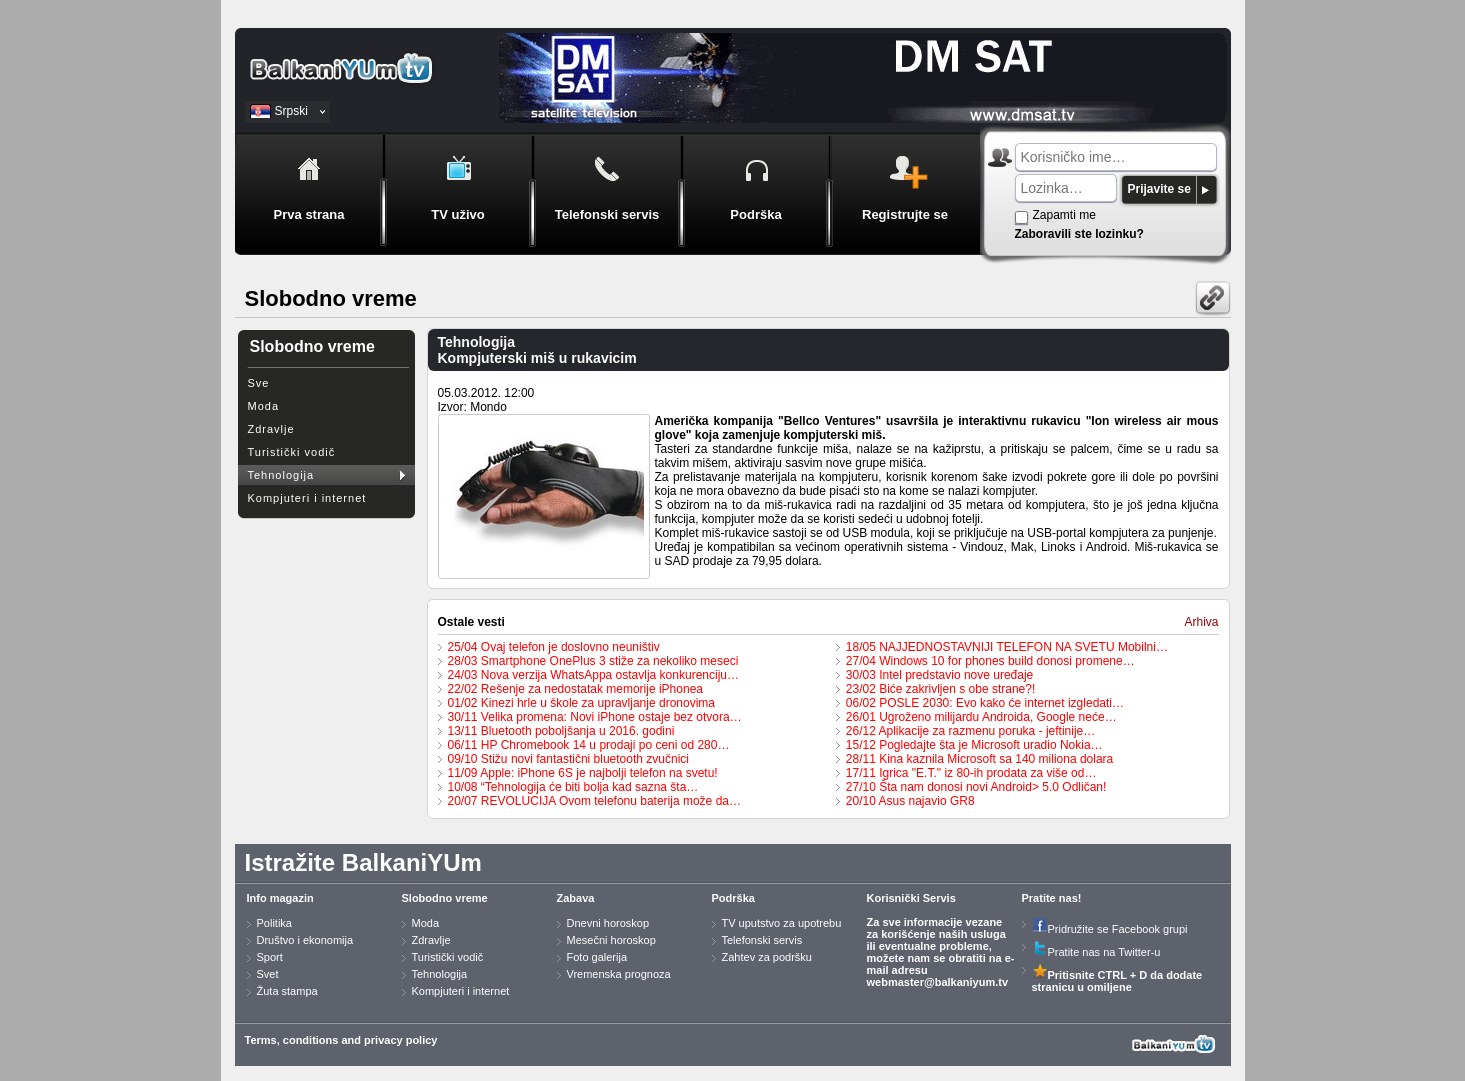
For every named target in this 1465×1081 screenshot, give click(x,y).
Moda (264, 406)
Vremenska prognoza (619, 974)
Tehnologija (281, 475)
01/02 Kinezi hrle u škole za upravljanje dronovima (582, 703)
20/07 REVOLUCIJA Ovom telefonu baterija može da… (594, 801)
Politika (274, 923)
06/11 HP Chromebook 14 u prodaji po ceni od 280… (589, 745)
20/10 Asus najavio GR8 (910, 801)
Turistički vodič (292, 452)
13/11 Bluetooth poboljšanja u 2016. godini (561, 731)
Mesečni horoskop (611, 940)
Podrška (733, 898)
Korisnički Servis (911, 898)
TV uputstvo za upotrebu (782, 923)
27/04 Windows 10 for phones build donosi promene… (990, 661)
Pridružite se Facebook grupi (1110, 929)
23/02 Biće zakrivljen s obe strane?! (940, 689)
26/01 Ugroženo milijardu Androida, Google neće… (981, 717)
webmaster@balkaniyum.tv (938, 982)
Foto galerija (597, 957)
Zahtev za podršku (767, 957)
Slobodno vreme (445, 898)
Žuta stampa (287, 991)
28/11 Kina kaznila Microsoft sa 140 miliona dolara (979, 759)
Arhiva (1201, 622)
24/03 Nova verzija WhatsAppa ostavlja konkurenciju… (593, 675)
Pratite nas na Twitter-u (1096, 952)
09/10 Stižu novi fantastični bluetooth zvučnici (568, 759)
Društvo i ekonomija (305, 940)
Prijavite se (1159, 189)
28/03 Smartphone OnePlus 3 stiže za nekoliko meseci (593, 661)
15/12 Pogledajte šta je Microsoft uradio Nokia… (974, 745)
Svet (268, 974)
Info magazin (280, 898)
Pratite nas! (1052, 898)
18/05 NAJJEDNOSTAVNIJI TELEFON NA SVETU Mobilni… (1007, 647)
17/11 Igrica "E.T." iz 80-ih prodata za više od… (971, 773)
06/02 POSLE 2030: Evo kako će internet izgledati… (985, 703)
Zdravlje (271, 429)
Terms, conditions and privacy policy (341, 1040)
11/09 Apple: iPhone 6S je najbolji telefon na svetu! (583, 773)
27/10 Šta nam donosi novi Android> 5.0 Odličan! (976, 787)
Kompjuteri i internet (307, 498)
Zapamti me (1064, 215)
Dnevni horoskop (608, 923)
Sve (259, 383)
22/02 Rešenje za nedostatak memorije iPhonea (576, 689)
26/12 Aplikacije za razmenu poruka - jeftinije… (970, 731)
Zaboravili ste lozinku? (1079, 234)
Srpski (291, 111)
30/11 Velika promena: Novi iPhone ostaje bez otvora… (595, 717)
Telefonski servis (762, 940)
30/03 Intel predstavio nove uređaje (939, 675)
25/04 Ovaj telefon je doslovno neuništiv (554, 647)
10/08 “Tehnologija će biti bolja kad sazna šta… (573, 787)
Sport (270, 957)
